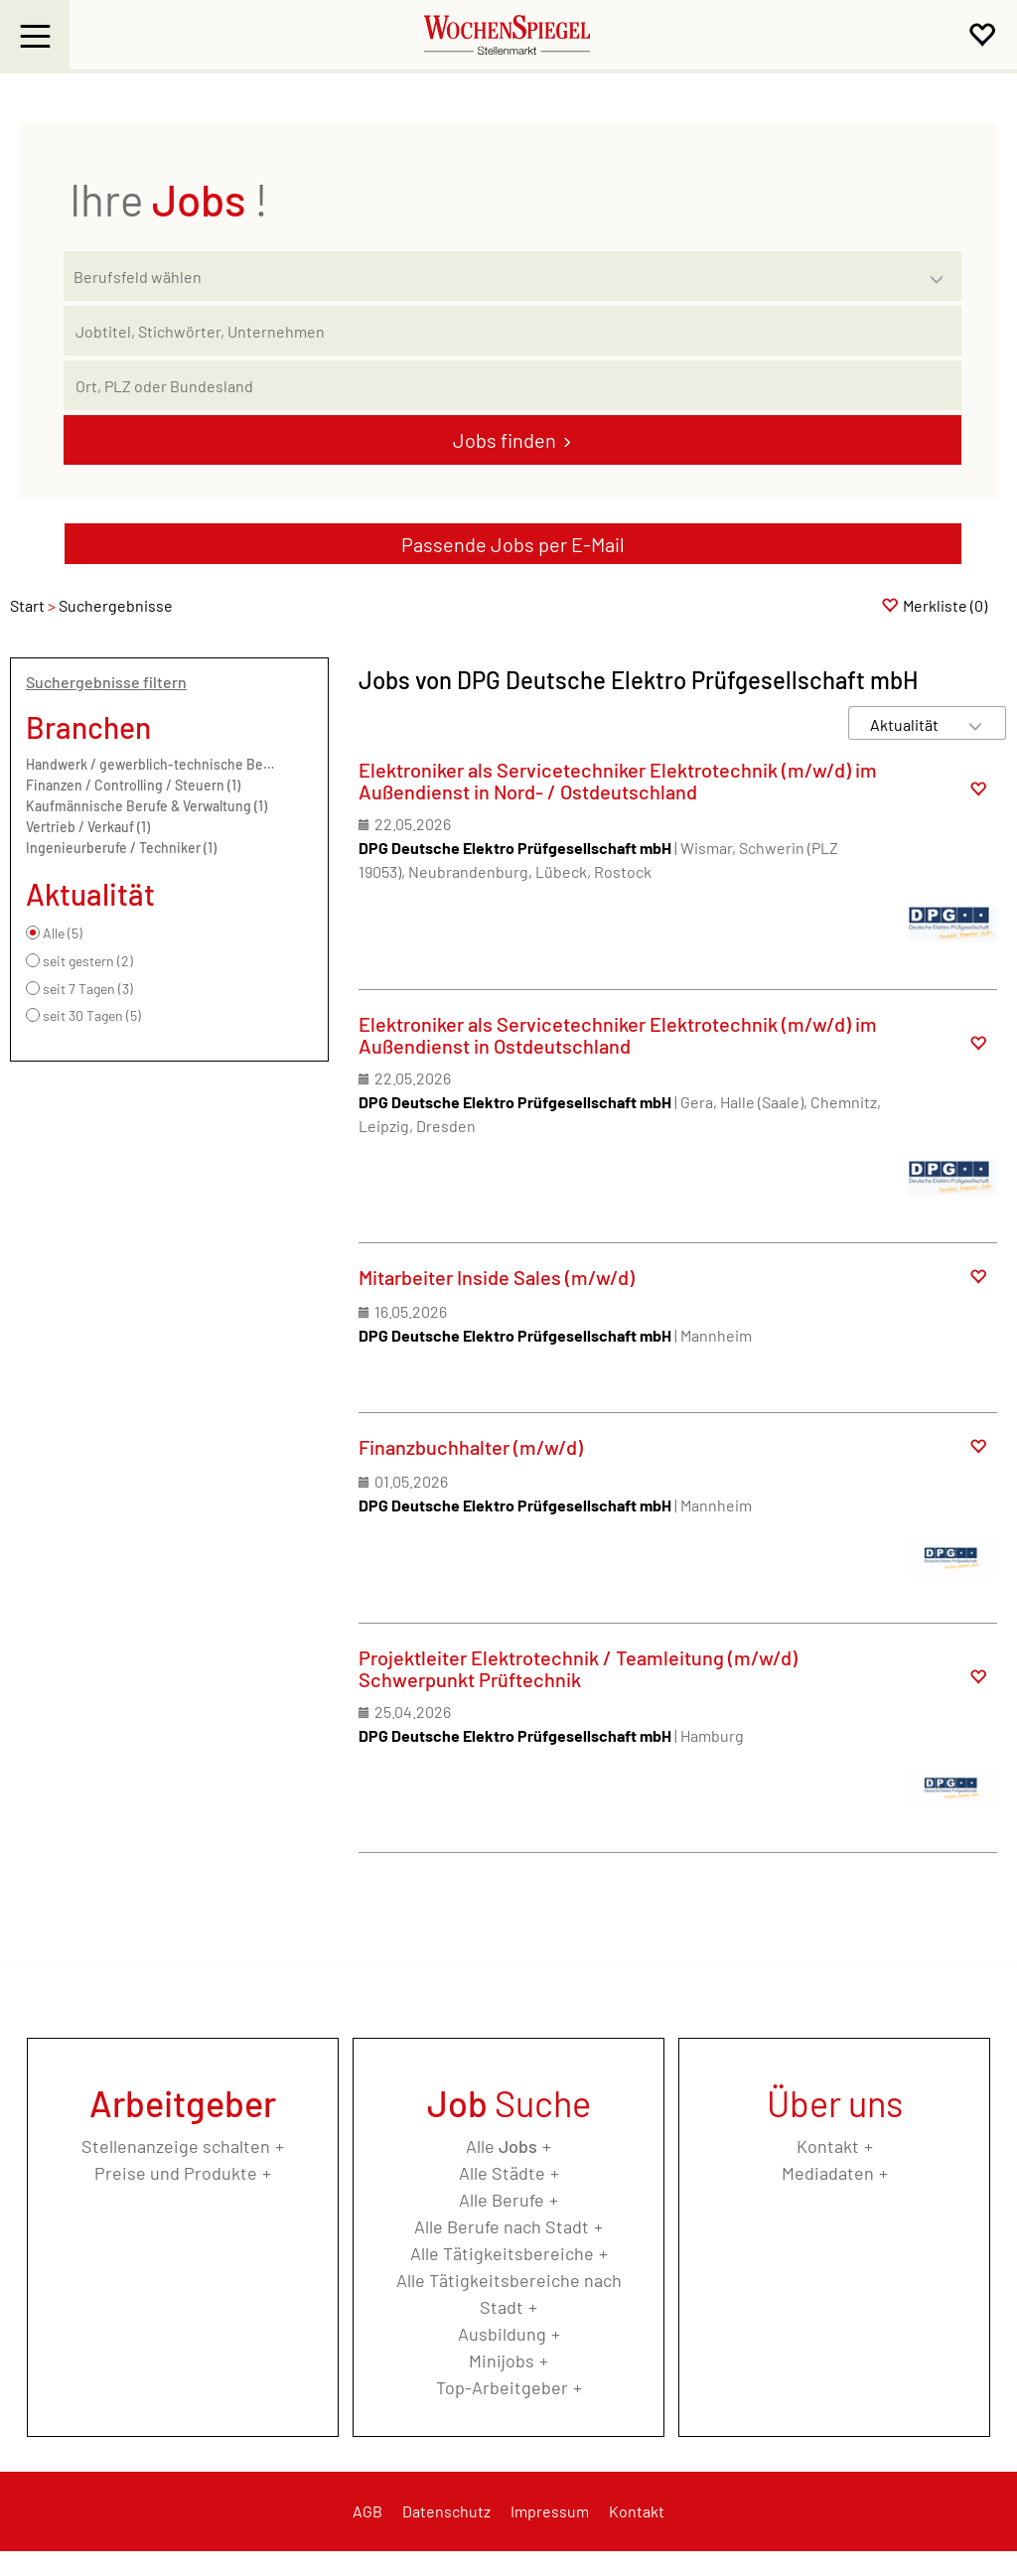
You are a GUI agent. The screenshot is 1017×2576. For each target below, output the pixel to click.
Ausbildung (502, 2334)
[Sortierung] (907, 724)
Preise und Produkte (175, 2173)
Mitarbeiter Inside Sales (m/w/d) (497, 1277)
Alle (501, 2146)
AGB (367, 2511)
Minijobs (501, 2360)
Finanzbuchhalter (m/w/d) (471, 1447)
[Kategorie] (493, 276)
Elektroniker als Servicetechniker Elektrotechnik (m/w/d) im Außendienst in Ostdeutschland (618, 1035)
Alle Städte (502, 2173)
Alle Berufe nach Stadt (501, 2226)
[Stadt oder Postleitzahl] (512, 385)
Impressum (549, 2511)
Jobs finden (504, 440)
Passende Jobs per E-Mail (513, 544)
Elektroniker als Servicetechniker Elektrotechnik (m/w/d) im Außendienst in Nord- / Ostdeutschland (618, 780)
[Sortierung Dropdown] (975, 724)
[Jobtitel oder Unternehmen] (512, 331)
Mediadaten (828, 2173)
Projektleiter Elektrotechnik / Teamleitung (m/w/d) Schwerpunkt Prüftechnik (578, 1668)
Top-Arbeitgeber (502, 2387)
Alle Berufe (501, 2200)
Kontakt (828, 2146)
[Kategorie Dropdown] (941, 271)
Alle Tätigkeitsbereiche (502, 2253)
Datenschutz (446, 2511)
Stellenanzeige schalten (175, 2146)
